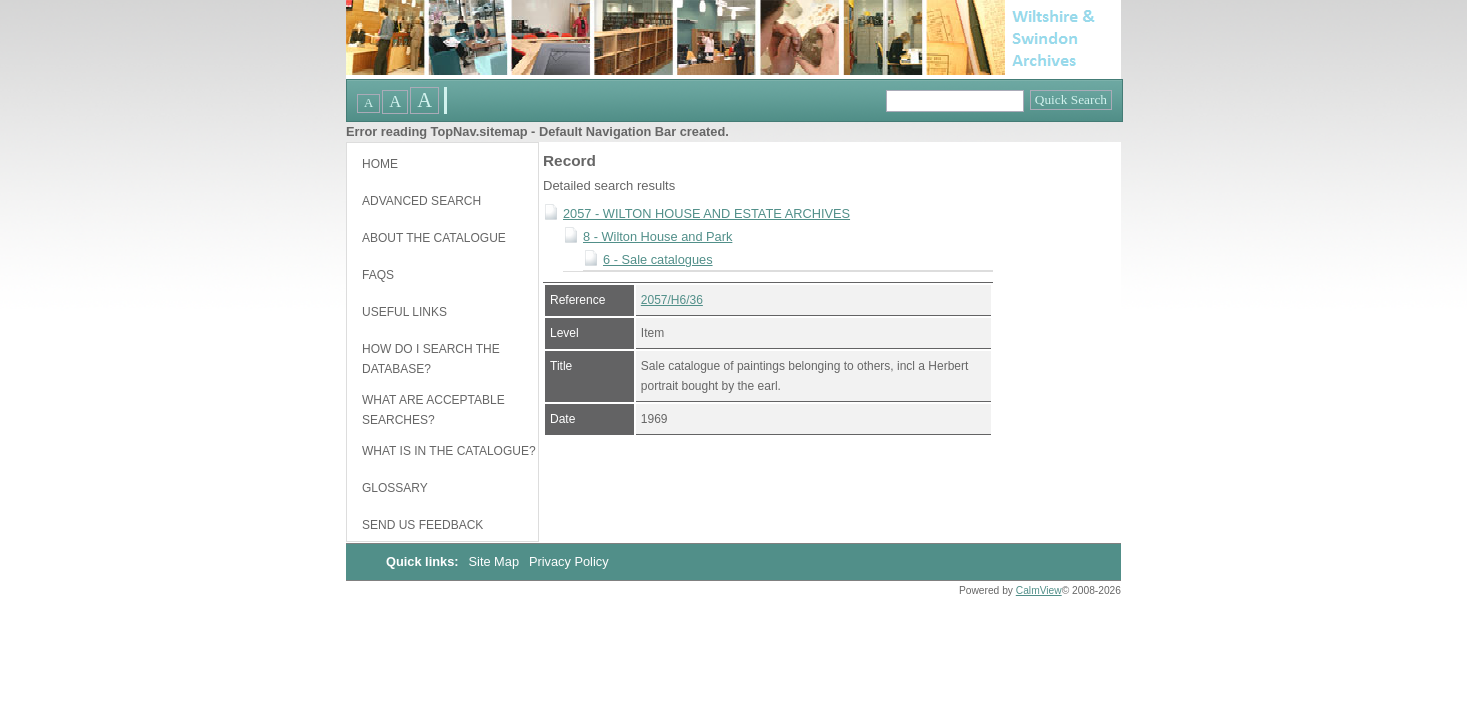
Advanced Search (421, 201)
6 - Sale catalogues (658, 259)
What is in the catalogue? (449, 451)
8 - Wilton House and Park (657, 236)
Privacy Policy (569, 561)
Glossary (395, 488)
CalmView (1039, 590)
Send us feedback (422, 525)
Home (380, 164)
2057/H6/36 (672, 300)
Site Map (496, 561)
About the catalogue (434, 238)
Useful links (404, 312)
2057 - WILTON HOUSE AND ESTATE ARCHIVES (706, 213)
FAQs (378, 275)
